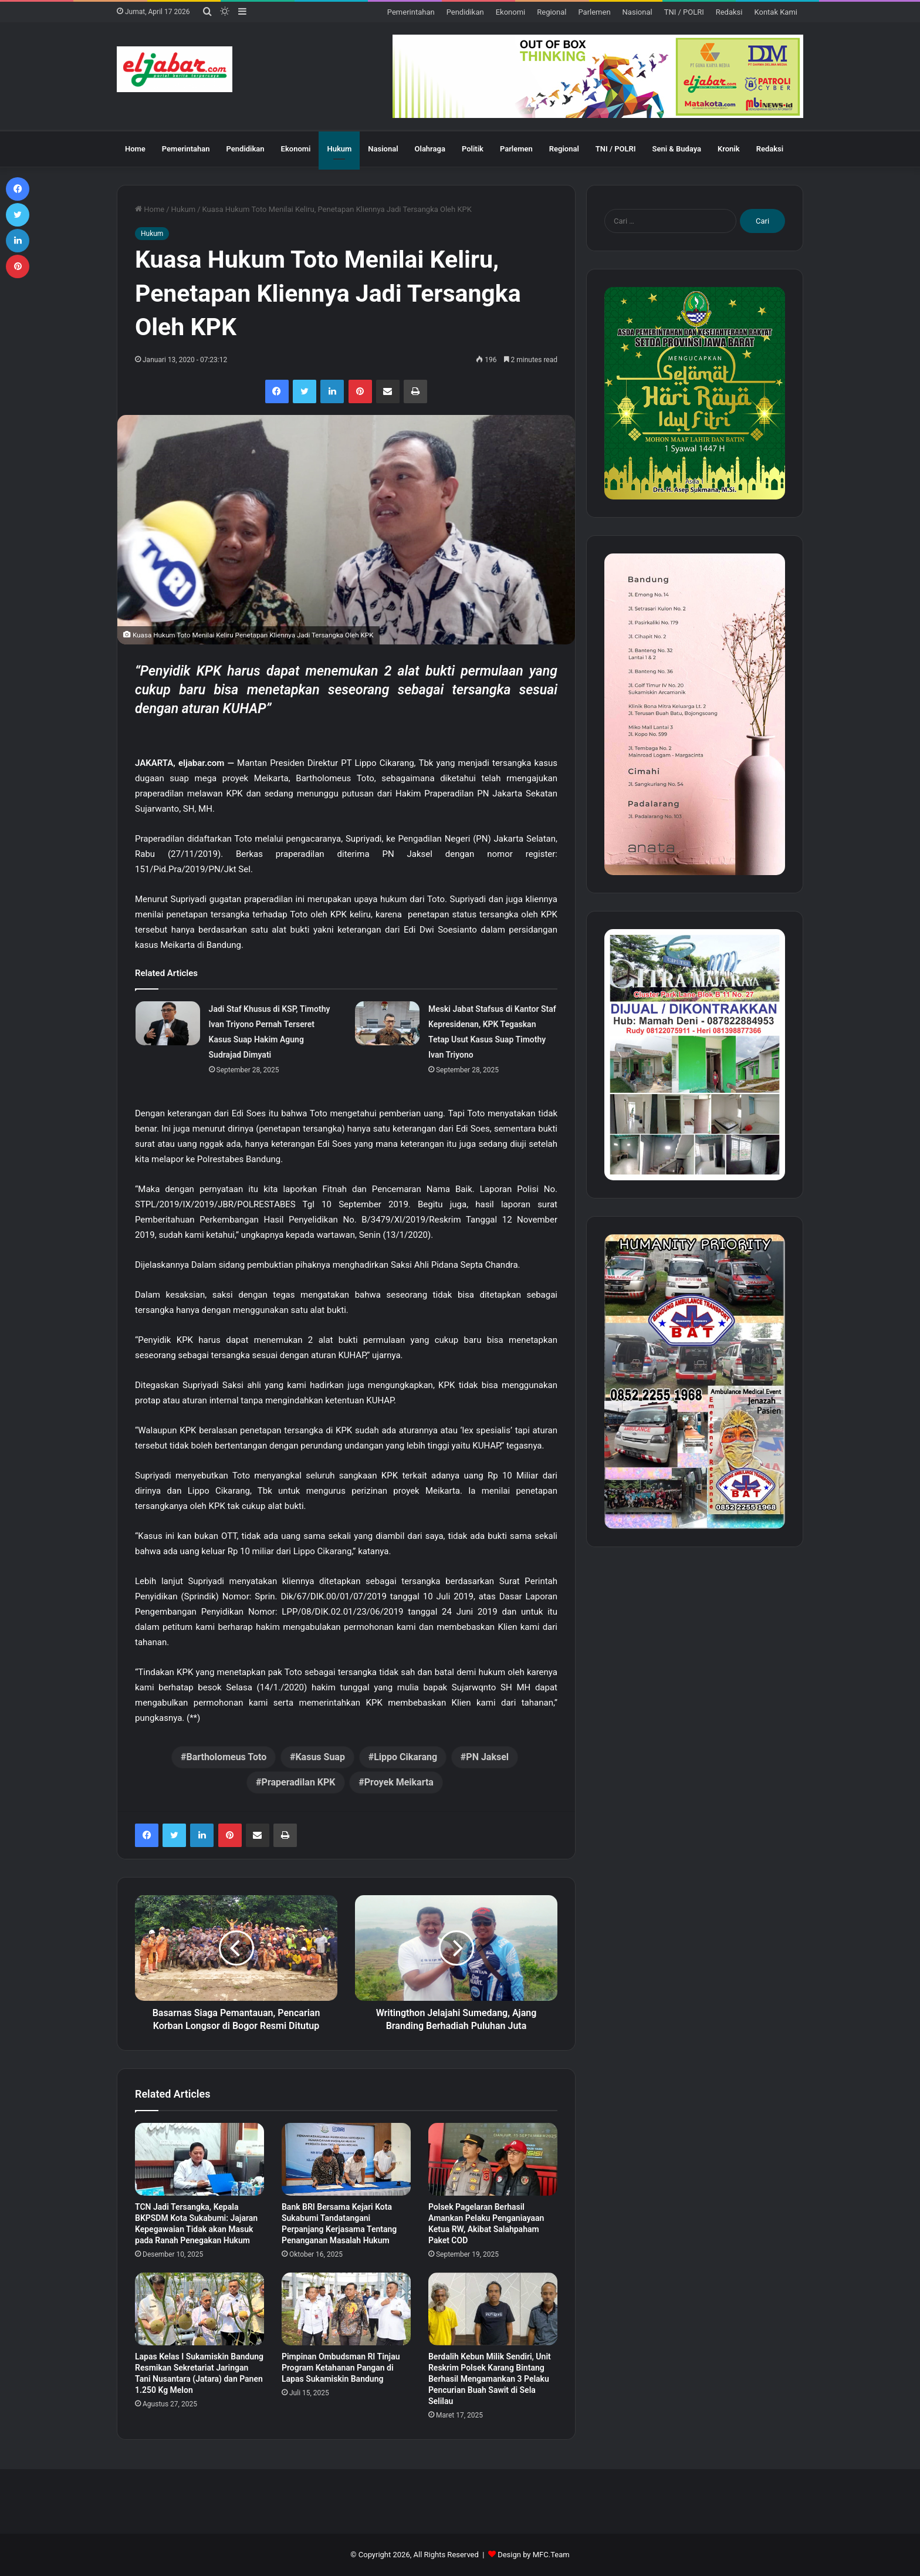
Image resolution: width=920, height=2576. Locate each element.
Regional (551, 12)
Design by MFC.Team (534, 2554)
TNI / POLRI (684, 12)
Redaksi (729, 12)
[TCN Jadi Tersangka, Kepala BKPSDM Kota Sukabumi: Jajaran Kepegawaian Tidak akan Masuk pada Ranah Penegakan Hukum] (199, 2159)
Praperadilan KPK (299, 1782)
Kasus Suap (319, 1757)
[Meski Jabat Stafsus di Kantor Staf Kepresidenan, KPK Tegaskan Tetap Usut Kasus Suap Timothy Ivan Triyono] (387, 1023)
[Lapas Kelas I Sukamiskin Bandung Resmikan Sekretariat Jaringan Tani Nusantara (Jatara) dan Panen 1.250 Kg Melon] (199, 2309)
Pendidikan (465, 12)
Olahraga (430, 148)
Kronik (729, 148)
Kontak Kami (775, 12)
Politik (472, 148)
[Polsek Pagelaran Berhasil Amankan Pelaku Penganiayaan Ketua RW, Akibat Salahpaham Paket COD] (492, 2159)
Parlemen (594, 12)
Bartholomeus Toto (226, 1757)
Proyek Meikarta (399, 1782)
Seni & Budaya (676, 148)
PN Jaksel (487, 1757)
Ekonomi (511, 12)
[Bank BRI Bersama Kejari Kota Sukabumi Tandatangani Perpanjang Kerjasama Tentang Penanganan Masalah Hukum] (346, 2159)
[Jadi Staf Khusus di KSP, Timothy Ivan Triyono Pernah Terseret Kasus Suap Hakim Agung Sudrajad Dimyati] (168, 1023)
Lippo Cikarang (405, 1757)
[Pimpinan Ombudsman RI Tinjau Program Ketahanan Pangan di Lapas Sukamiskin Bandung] (346, 2309)
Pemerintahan (411, 12)
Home (135, 148)
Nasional (637, 12)
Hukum (339, 148)
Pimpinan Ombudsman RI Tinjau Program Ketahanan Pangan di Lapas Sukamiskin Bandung (341, 2367)
